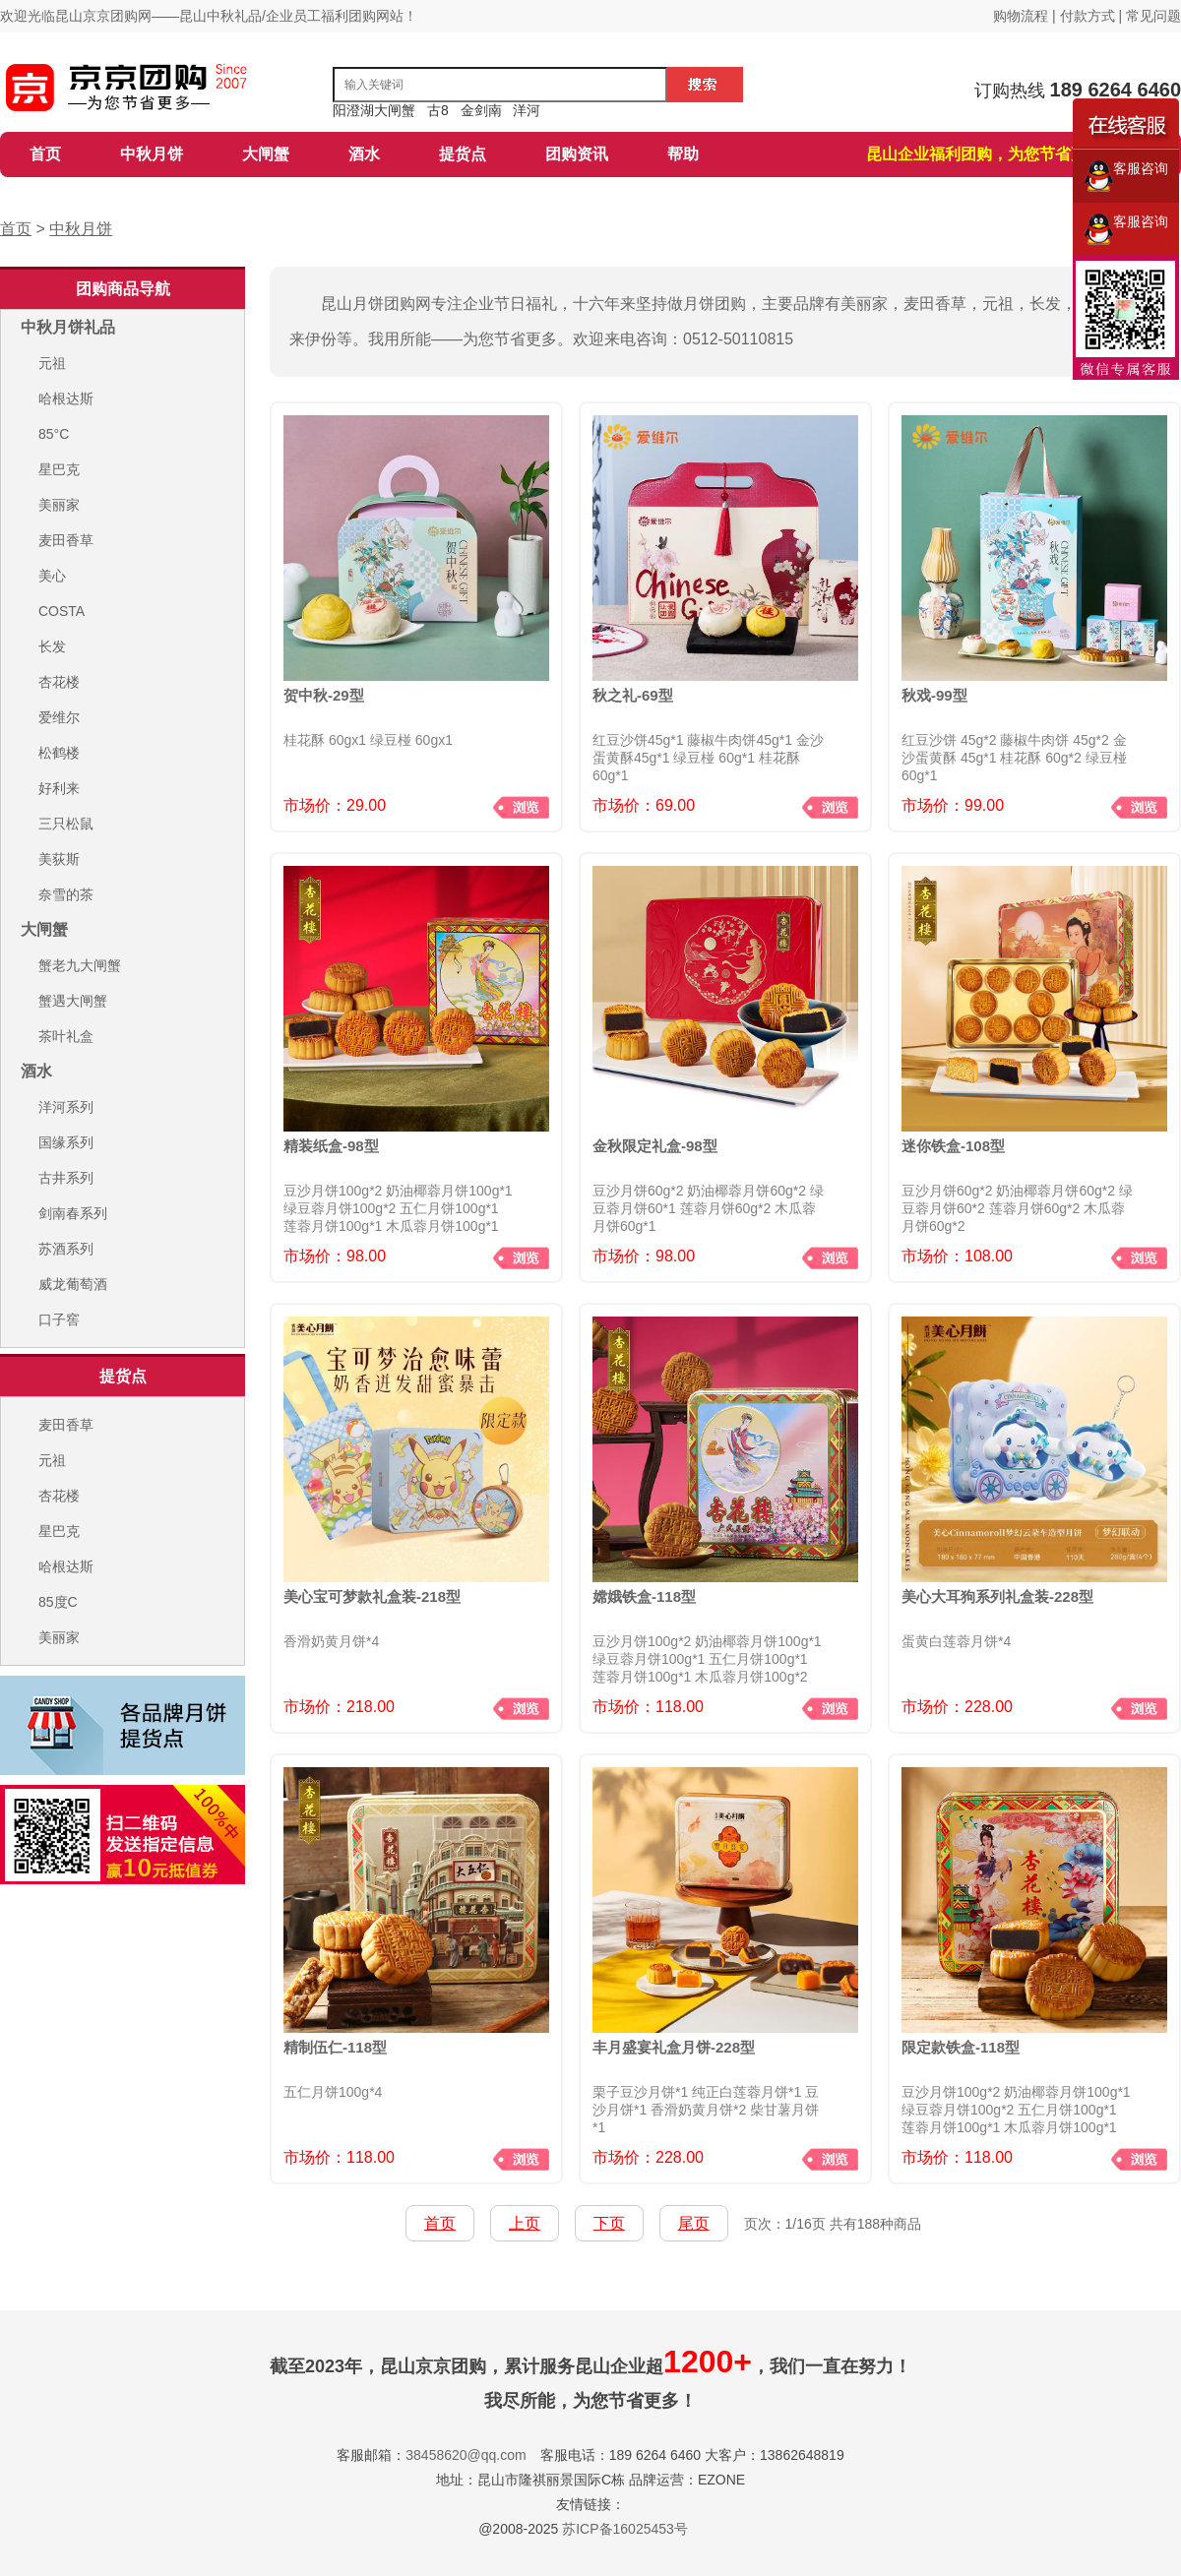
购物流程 (1022, 16)
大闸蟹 (265, 154)
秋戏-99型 (934, 695)
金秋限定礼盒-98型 (654, 1145)
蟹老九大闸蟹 (79, 965)
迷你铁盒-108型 (953, 1145)
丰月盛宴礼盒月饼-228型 (673, 2047)
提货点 (462, 154)
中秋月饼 (151, 154)
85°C (53, 434)
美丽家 (59, 505)
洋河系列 (65, 1107)
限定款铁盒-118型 (960, 2047)
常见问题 (1153, 16)
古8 (438, 110)
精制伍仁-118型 (335, 2047)
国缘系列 (65, 1142)
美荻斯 (59, 859)
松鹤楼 (59, 753)
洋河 (526, 110)
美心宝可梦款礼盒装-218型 (372, 1596)
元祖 (52, 363)
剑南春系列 (72, 1213)
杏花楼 (59, 682)
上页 (524, 2223)
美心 (52, 575)
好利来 (59, 788)
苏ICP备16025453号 (625, 2529)
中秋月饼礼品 (68, 327)
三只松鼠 (65, 823)
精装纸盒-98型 (331, 1145)
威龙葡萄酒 (72, 1284)
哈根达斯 (65, 398)
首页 (45, 154)
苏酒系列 (65, 1249)
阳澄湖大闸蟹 (374, 110)
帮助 (683, 154)
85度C (58, 1602)
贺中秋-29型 (323, 695)
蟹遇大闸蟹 (72, 1001)
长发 (52, 646)
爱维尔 (59, 717)
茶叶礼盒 (65, 1036)
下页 (609, 2223)
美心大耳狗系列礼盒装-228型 (997, 1596)
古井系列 (65, 1178)
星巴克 (59, 469)
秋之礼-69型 (632, 695)
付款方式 (1087, 16)
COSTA (61, 611)
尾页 (694, 2223)
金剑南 (481, 110)
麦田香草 (65, 540)
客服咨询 (1126, 176)
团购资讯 (576, 154)
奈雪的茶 (65, 894)
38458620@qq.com (465, 2455)
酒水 (364, 154)
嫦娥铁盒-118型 (644, 1596)
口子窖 (59, 1319)
